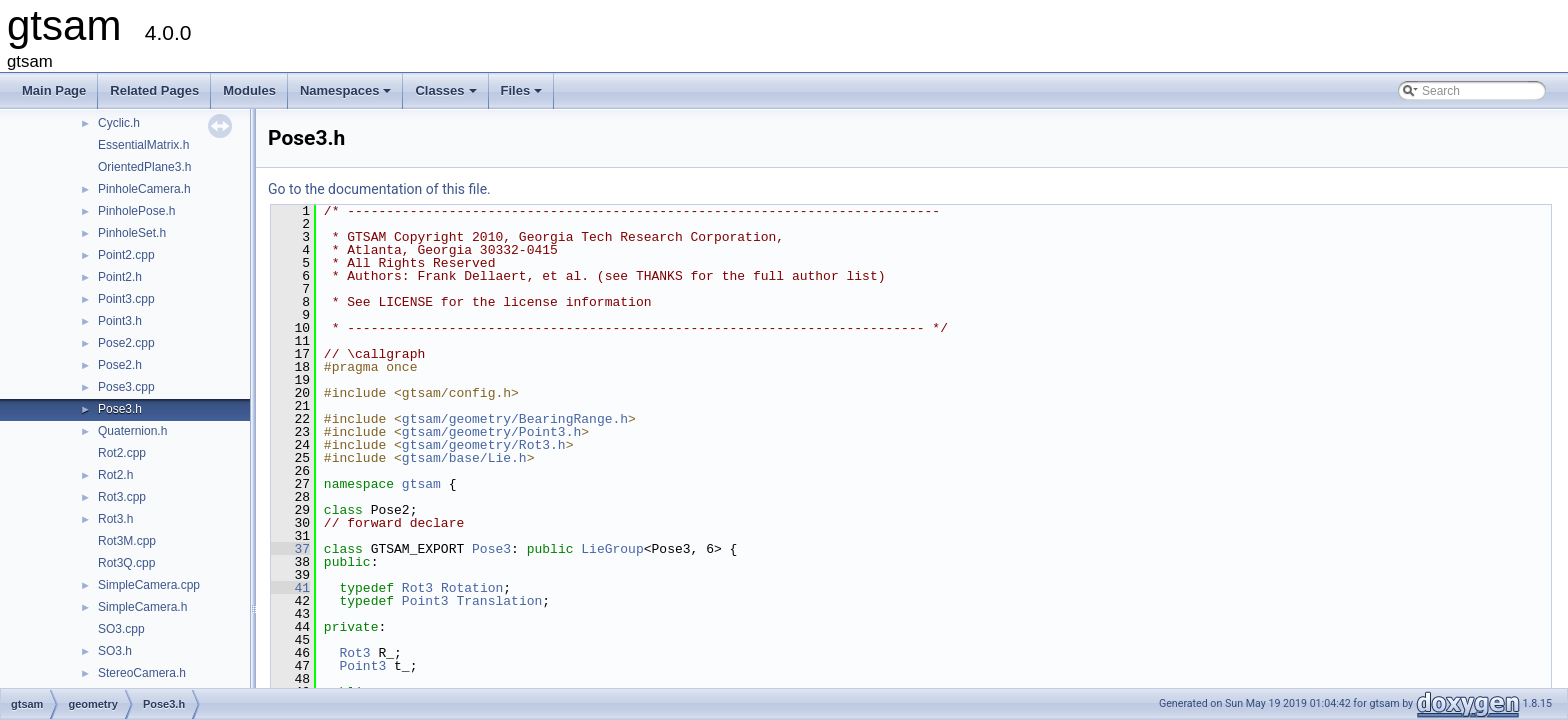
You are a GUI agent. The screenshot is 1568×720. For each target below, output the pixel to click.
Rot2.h (115, 475)
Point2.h (120, 277)
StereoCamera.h (142, 673)
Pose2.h (120, 365)
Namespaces (347, 96)
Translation (499, 601)
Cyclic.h (119, 123)
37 (290, 549)
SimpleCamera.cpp (149, 585)
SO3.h (115, 651)
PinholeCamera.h (144, 189)
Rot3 (417, 588)
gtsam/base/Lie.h (464, 458)
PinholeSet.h (132, 233)
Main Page (54, 90)
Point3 (425, 601)
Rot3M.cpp (127, 541)
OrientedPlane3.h (144, 167)
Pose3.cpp (126, 387)
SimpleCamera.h (142, 607)
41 (290, 588)
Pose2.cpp (126, 343)
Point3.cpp (126, 299)
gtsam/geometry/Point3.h (491, 432)
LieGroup (612, 549)
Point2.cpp (126, 255)
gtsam (421, 484)
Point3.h (120, 321)
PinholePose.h (136, 211)
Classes (447, 96)
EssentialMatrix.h (143, 145)
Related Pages (154, 90)
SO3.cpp (121, 629)
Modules (249, 90)
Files (523, 96)
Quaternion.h (132, 431)
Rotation (472, 588)
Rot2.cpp (122, 453)
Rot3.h (115, 519)
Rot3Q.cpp (126, 563)
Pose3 (491, 549)
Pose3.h (120, 409)
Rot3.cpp (122, 497)
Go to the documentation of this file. (379, 189)
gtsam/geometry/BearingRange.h (515, 419)
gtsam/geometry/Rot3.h (484, 445)
